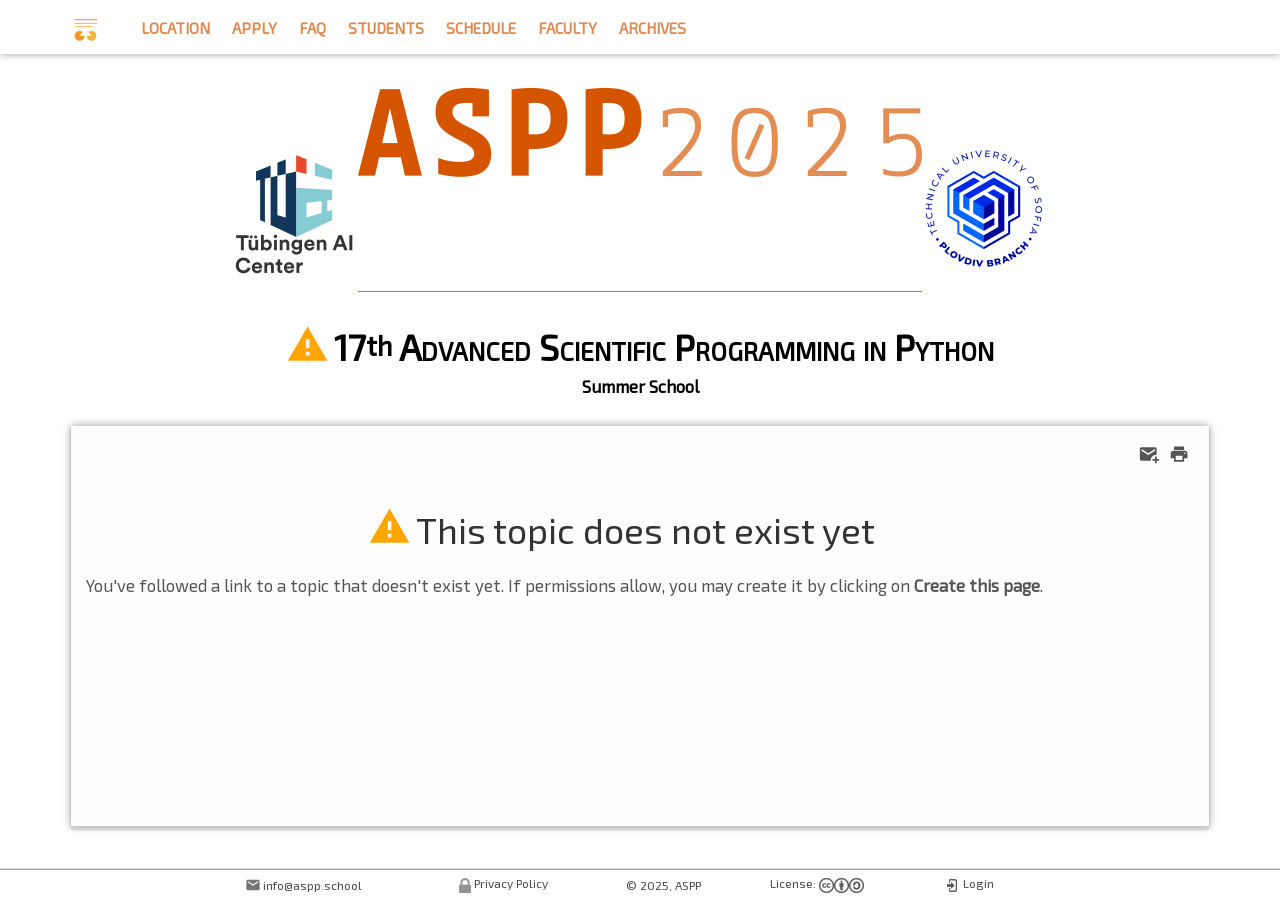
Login (978, 883)
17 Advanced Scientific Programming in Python (664, 346)
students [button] (386, 25)
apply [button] (254, 25)
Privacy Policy (511, 883)
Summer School (640, 386)
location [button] (175, 25)
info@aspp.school (312, 885)
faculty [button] (567, 25)
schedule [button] (481, 25)
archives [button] (652, 25)
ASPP (688, 885)
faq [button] (312, 25)
